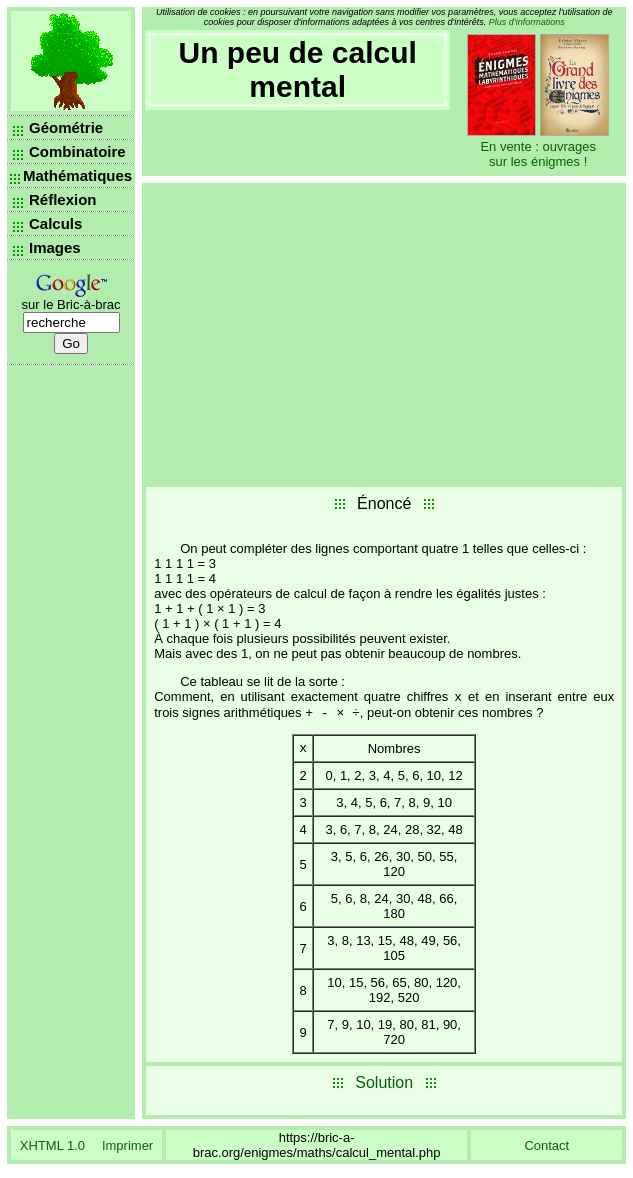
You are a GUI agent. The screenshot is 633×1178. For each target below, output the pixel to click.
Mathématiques (77, 175)
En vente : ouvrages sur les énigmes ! (538, 154)
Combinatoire (77, 151)
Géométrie (66, 127)
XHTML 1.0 (52, 1152)
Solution (384, 1089)
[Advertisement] (384, 333)
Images (55, 247)
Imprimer (127, 1152)
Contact (546, 1152)
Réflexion (63, 199)
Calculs (55, 223)
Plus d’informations (527, 22)
